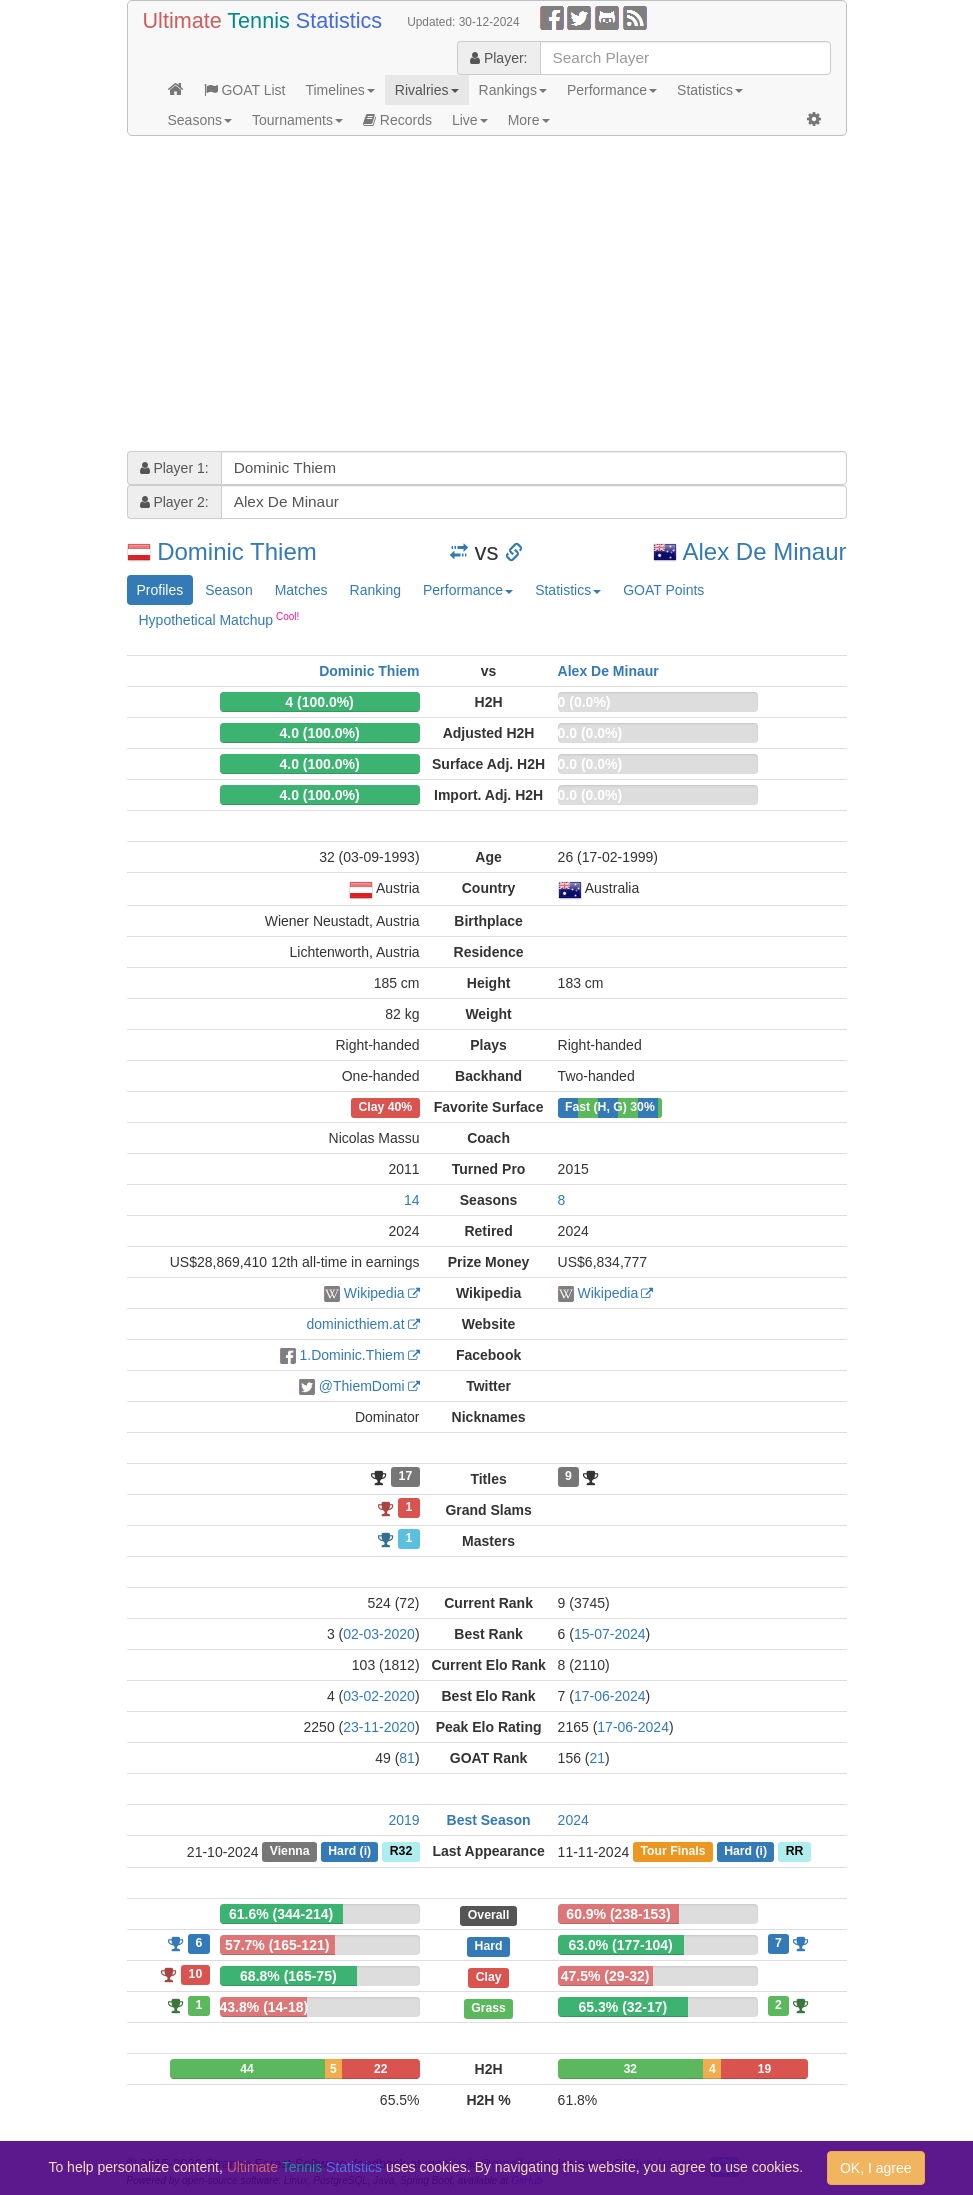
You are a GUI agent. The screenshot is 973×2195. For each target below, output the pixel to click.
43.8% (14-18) (264, 2007)
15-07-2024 (610, 1634)
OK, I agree (876, 2168)
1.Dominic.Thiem (352, 1355)
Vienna (290, 1852)
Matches (301, 590)
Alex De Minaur (764, 551)
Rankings (513, 90)
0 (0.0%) (584, 702)
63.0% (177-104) (620, 1945)
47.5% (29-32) (605, 1976)
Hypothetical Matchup (219, 619)
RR (795, 1852)
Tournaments (297, 120)
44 (246, 2069)
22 (380, 2069)
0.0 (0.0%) (590, 733)
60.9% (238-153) (618, 1914)
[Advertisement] (487, 296)
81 (407, 1758)
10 (196, 1974)
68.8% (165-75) (288, 1976)
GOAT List (245, 90)
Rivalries (427, 90)
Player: (498, 58)
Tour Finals (672, 1852)
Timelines (339, 90)
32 (630, 2069)
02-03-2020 (379, 1634)
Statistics (710, 90)
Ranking (375, 590)
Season (228, 590)
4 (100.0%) (319, 702)
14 (412, 1200)
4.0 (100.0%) (319, 733)
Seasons (200, 120)
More (529, 120)
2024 (573, 1820)
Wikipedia (374, 1293)
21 (598, 1758)
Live (470, 120)
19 (764, 2069)
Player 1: (174, 468)
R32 (401, 1852)
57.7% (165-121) (277, 1945)
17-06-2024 (610, 1696)
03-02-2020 (379, 1696)
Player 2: (174, 502)
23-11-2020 (379, 1727)
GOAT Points (663, 590)
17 (406, 1477)
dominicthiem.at (356, 1324)
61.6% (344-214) (281, 1914)
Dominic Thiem (237, 551)
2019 (403, 1820)
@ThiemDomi (362, 1386)
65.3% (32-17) (623, 2007)
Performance (612, 90)
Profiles (160, 590)
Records (397, 120)
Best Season (489, 1820)
